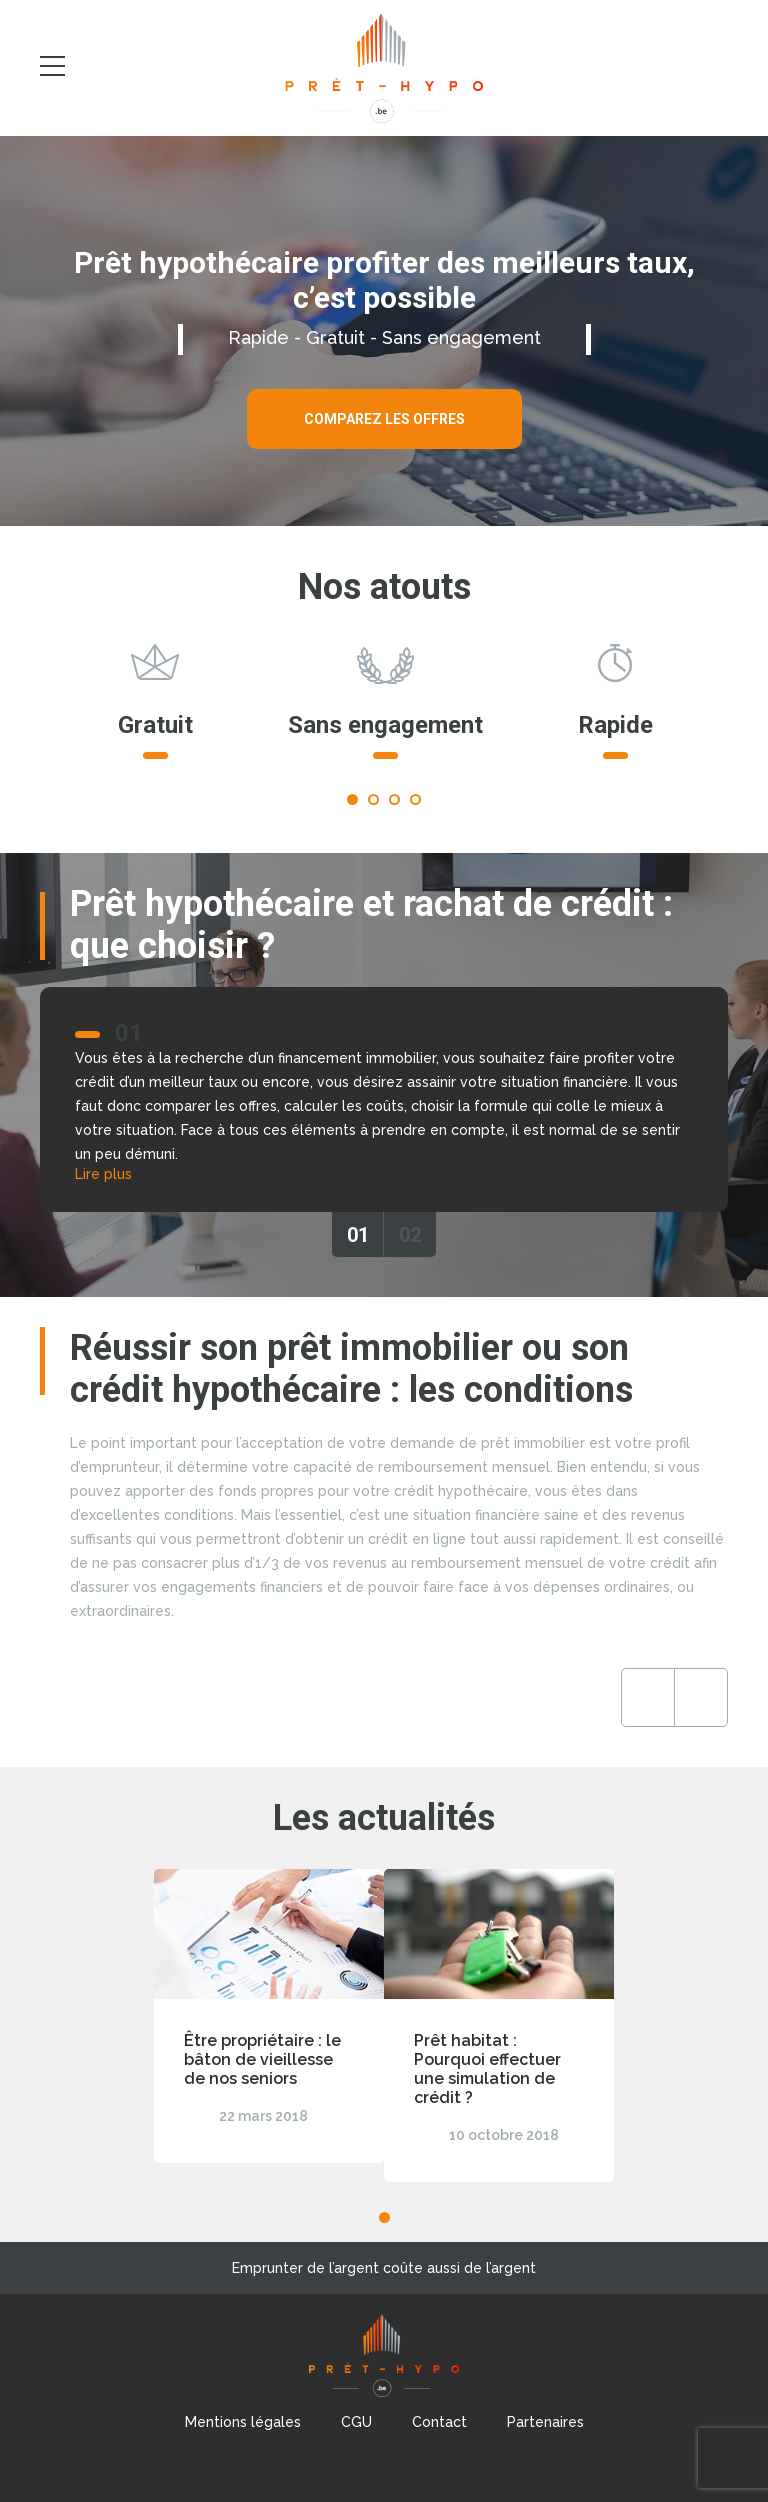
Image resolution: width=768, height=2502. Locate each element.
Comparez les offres (384, 419)
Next (701, 1697)
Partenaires (545, 2422)
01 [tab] (358, 1235)
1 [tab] (352, 799)
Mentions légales (243, 2422)
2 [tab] (373, 799)
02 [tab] (410, 1235)
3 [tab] (394, 799)
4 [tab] (415, 799)
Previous (648, 1697)
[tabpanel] (155, 710)
